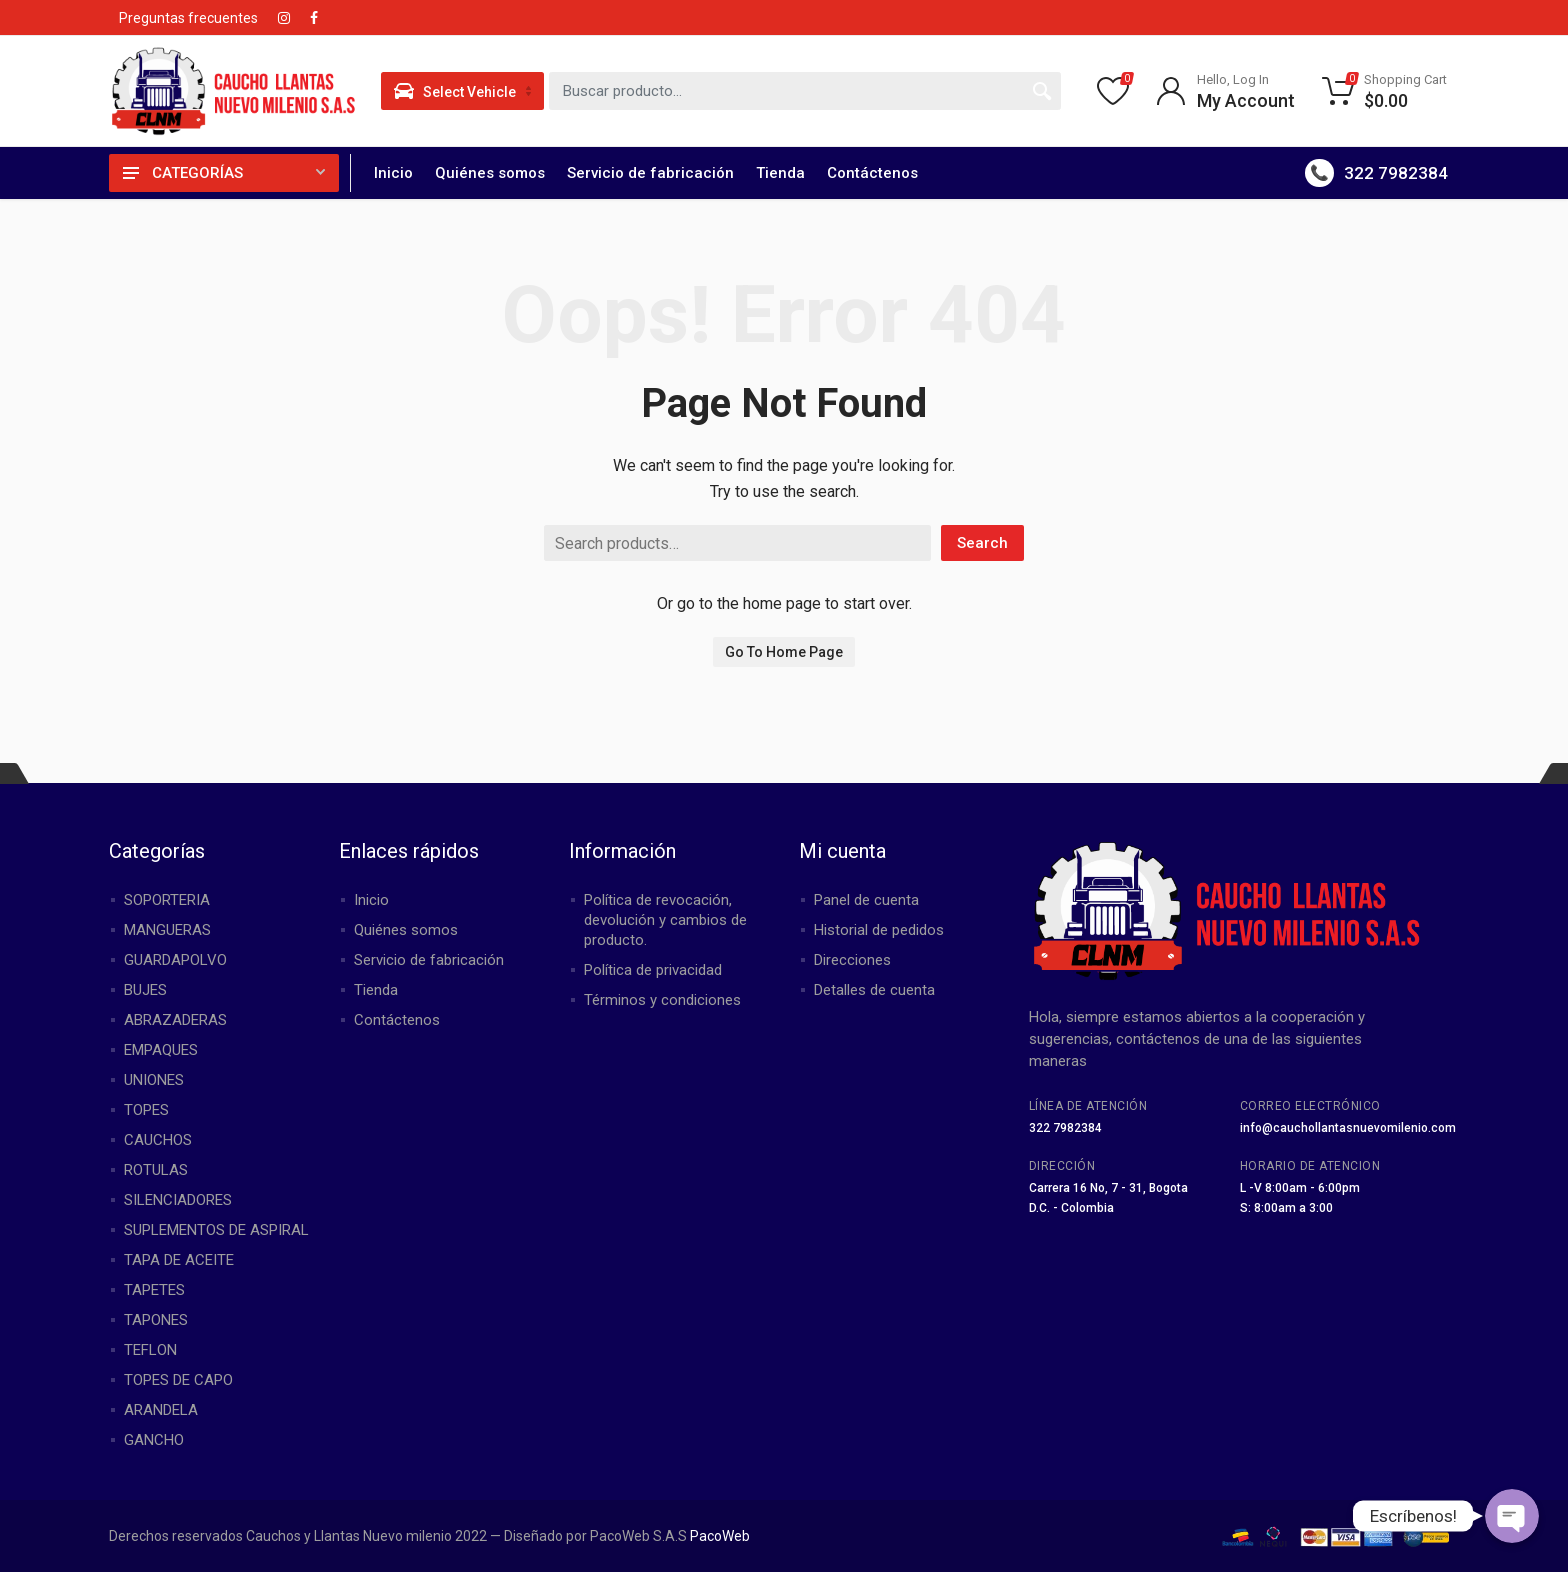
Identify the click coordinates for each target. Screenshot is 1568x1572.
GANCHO (154, 1440)
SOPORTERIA (167, 900)
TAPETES (154, 1290)
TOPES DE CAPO (178, 1380)
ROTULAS (156, 1170)
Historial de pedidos (879, 930)
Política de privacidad (653, 970)
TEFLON (150, 1350)
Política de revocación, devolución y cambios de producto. (665, 920)
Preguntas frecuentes (188, 18)
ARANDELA (161, 1410)
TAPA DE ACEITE (179, 1260)
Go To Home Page (784, 652)
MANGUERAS (167, 930)
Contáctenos (872, 173)
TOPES (146, 1110)
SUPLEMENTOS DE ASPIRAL (216, 1230)
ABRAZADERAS (175, 1020)
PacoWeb (718, 1536)
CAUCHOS (158, 1140)
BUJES (145, 990)
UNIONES (154, 1080)
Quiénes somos (490, 173)
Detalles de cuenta (874, 990)
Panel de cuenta (866, 900)
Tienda (780, 173)
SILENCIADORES (178, 1200)
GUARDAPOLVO (175, 960)
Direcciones (852, 960)
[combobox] (805, 91)
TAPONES (156, 1320)
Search (982, 543)
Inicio (393, 173)
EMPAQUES (161, 1050)
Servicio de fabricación (650, 173)
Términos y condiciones (662, 1000)
